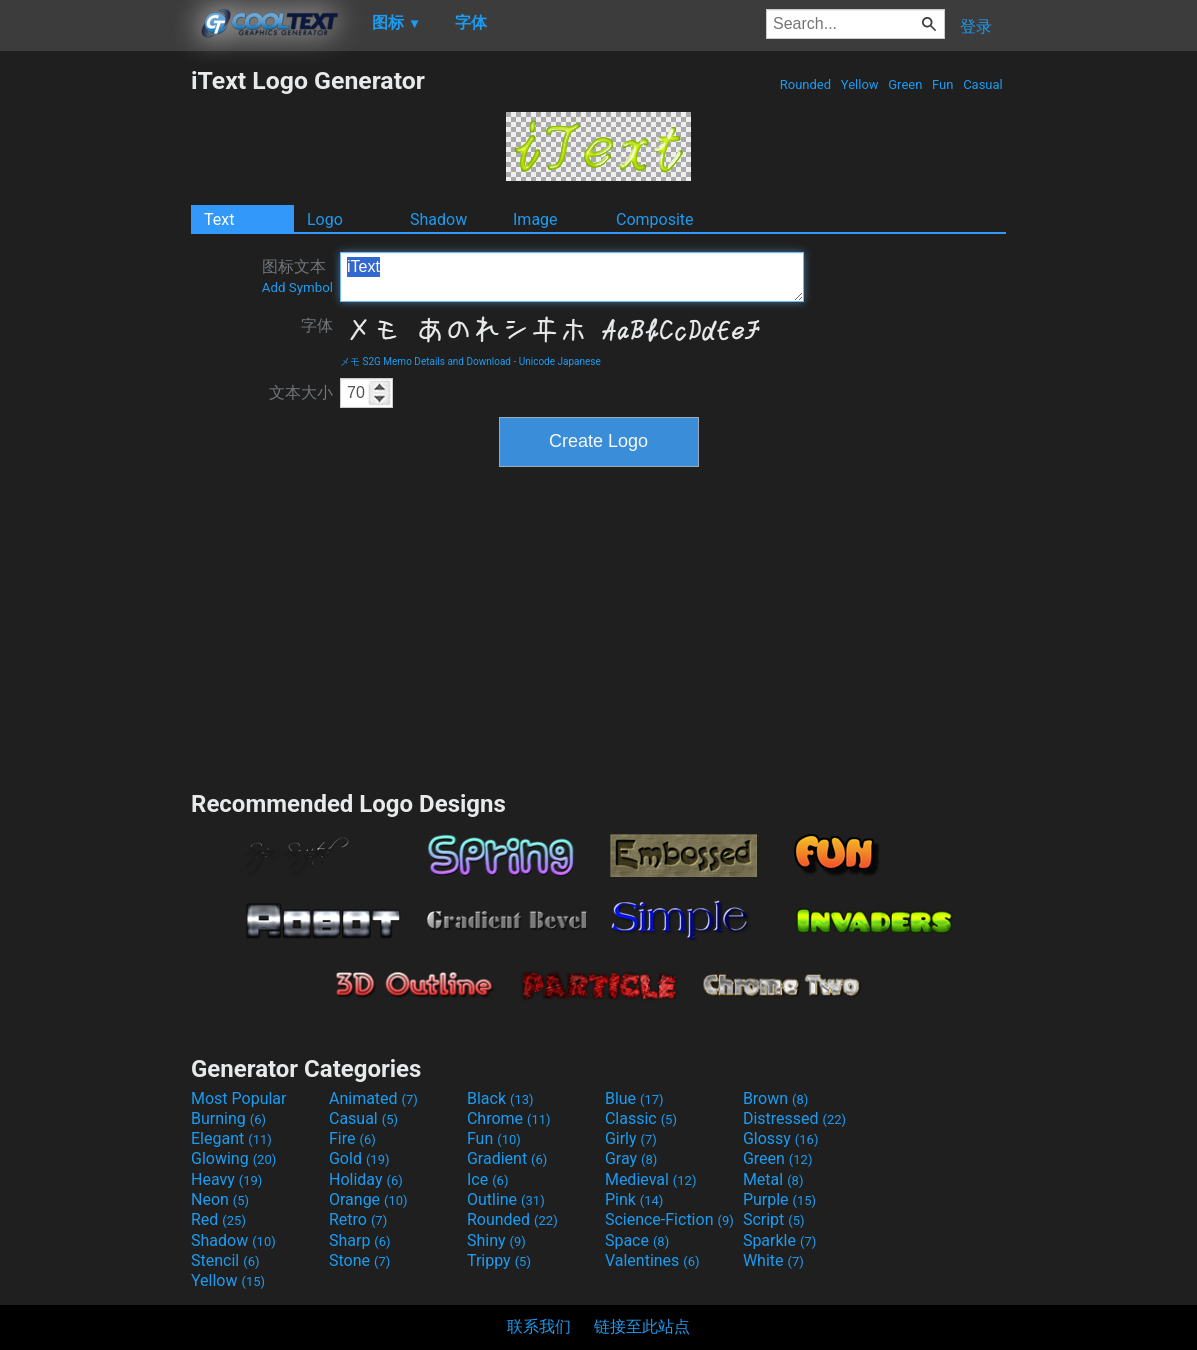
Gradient (507, 1158)
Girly (631, 1138)
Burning (228, 1118)
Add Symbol (297, 287)
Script (774, 1219)
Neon (220, 1199)
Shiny (496, 1240)
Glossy (781, 1138)
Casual (983, 84)
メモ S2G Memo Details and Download (425, 361)
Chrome (509, 1118)
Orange (368, 1199)
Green (905, 84)
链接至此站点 (642, 1326)
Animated (373, 1098)
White (773, 1260)
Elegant (231, 1138)
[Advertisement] (95, 366)
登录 (976, 26)
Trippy (499, 1260)
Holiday (366, 1179)
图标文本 (297, 276)
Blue (634, 1098)
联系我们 (539, 1326)
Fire (352, 1138)
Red (218, 1219)
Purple (779, 1199)
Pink (634, 1199)
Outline (506, 1199)
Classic (641, 1118)
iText (572, 277)
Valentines (652, 1260)
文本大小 (301, 392)
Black (500, 1098)
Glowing (233, 1158)
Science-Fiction (669, 1219)
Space (637, 1240)
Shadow (438, 219)
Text (219, 219)
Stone (359, 1260)
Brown (775, 1098)
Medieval (651, 1179)
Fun (943, 84)
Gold (359, 1158)
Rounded (806, 84)
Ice (487, 1179)
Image (535, 219)
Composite (655, 219)
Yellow (860, 84)
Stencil (225, 1260)
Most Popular (239, 1098)
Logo (325, 219)
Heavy (226, 1179)
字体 (317, 325)
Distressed (794, 1118)
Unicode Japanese (560, 361)
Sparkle (779, 1240)
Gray (631, 1158)
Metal (773, 1179)
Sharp (360, 1240)
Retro (358, 1219)
